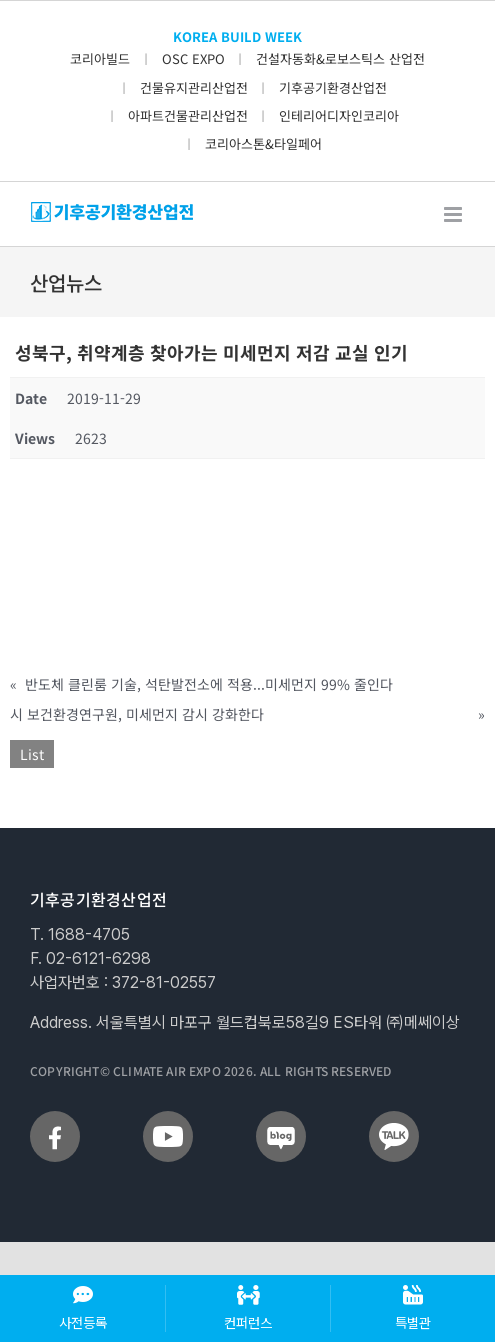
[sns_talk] (394, 1119)
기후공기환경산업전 (333, 87)
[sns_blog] (281, 1119)
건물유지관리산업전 (194, 87)
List (32, 754)
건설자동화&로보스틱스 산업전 (340, 58)
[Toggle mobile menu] (454, 214)
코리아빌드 (100, 58)
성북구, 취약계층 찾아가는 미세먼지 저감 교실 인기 (211, 352)
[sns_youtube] (168, 1119)
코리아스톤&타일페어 (263, 143)
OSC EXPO (193, 58)
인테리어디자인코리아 (339, 115)
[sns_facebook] (55, 1119)
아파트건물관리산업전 (188, 115)
